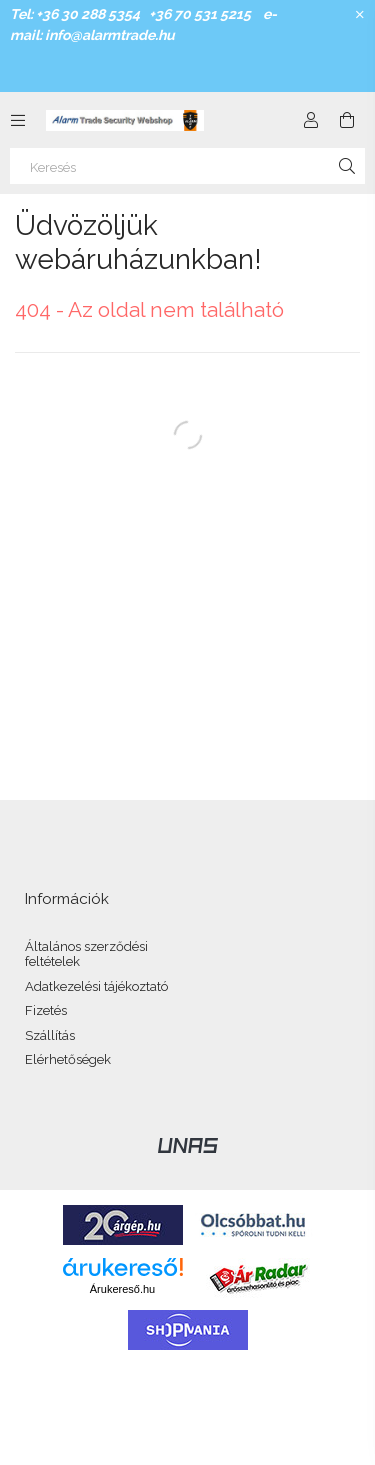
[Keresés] (187, 166)
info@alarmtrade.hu (110, 35)
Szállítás (50, 1035)
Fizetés (46, 1010)
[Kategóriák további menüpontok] (18, 120)
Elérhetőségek (68, 1059)
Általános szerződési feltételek (86, 954)
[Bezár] (360, 15)
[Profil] (311, 120)
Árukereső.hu (122, 1289)
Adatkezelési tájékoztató (96, 986)
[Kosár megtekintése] (347, 120)
